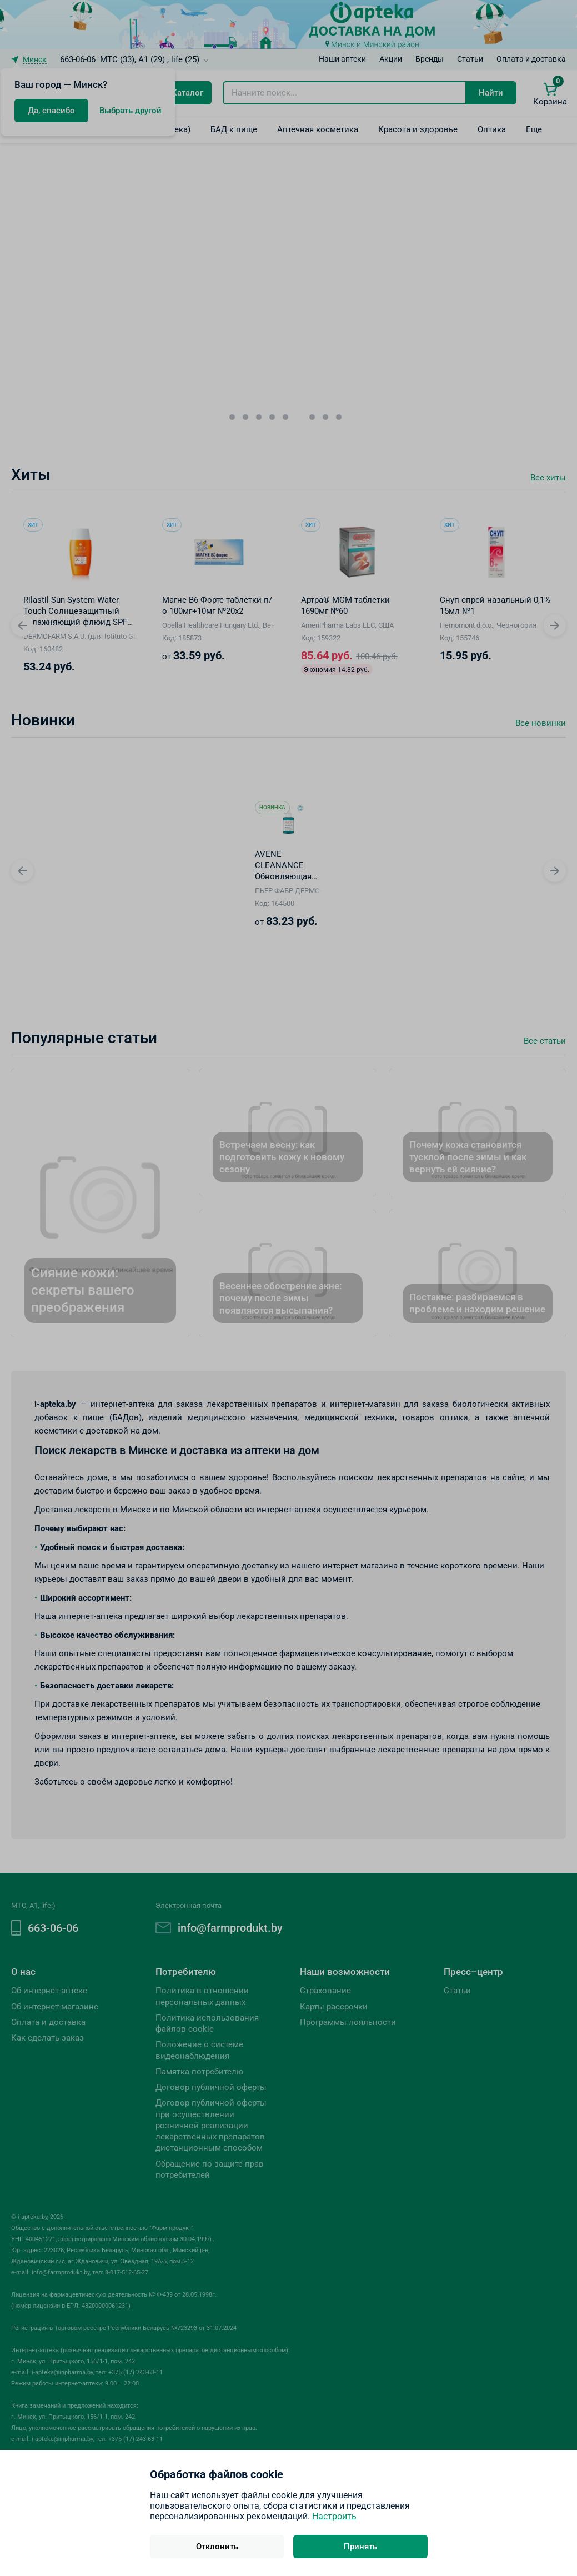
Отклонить (217, 2547)
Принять (360, 2547)
